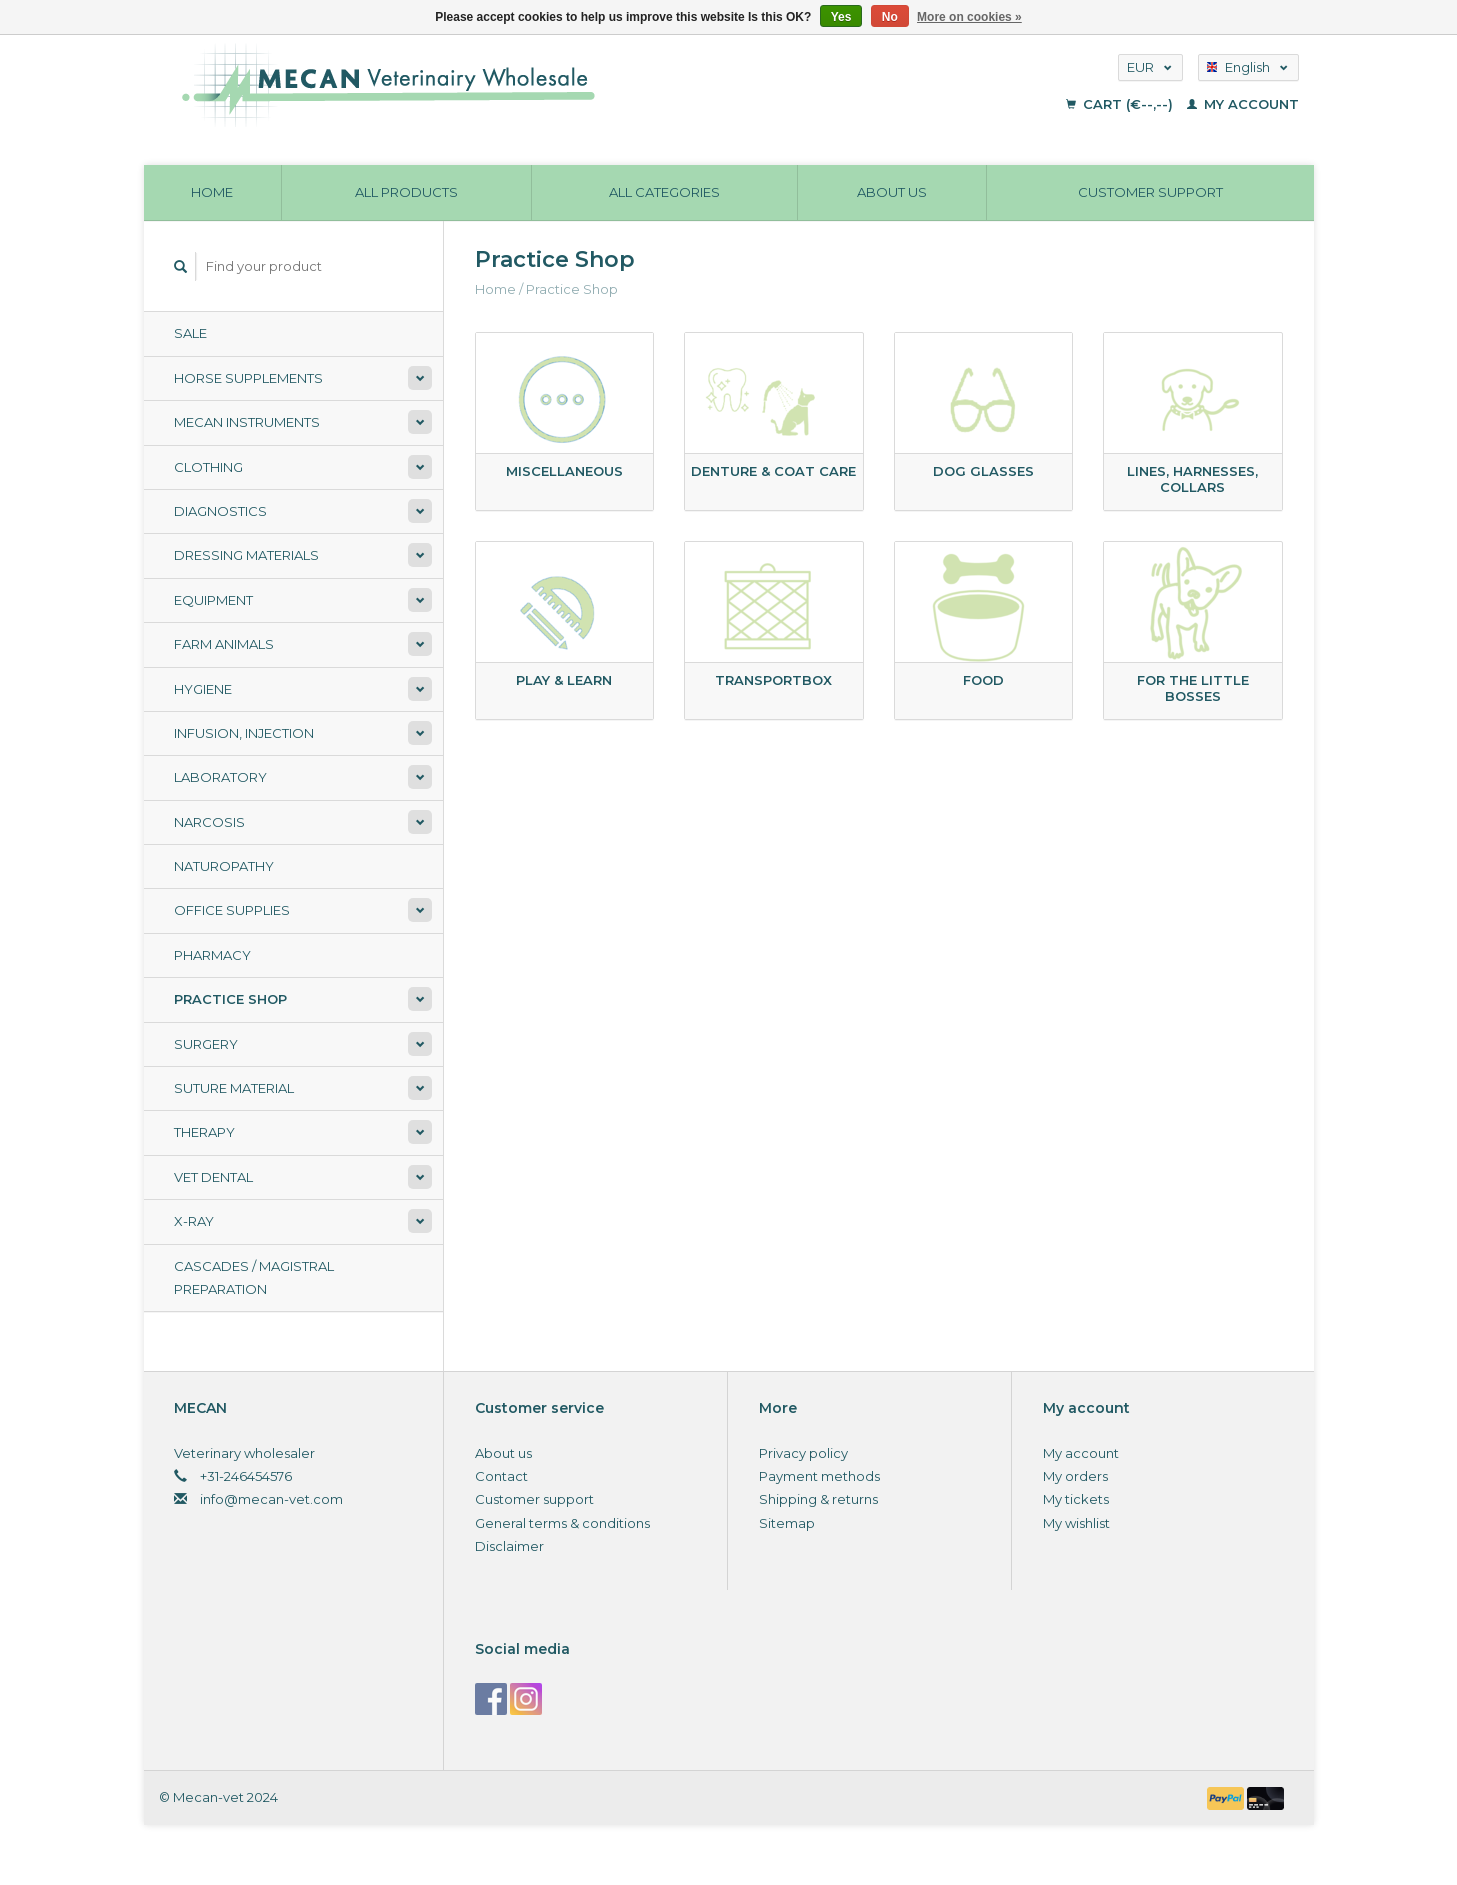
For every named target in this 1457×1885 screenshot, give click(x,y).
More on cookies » (969, 17)
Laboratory (220, 777)
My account (1243, 104)
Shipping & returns (818, 1499)
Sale (190, 333)
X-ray (194, 1221)
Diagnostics (220, 511)
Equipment (213, 600)
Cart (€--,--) (1121, 104)
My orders (1075, 1476)
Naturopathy (224, 866)
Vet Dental (213, 1177)
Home (212, 192)
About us (892, 192)
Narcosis (209, 822)
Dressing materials (246, 555)
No (890, 17)
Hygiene (203, 689)
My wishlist (1076, 1523)
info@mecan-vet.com (271, 1499)
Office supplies (232, 910)
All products (406, 192)
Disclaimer (509, 1546)
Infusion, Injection (244, 733)
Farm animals (224, 644)
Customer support (1150, 192)
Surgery (206, 1044)
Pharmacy (212, 955)
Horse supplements (248, 378)
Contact (501, 1476)
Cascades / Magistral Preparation (254, 1277)
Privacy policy (803, 1453)
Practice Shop (230, 999)
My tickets (1076, 1499)
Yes (841, 17)
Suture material (234, 1088)
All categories (664, 192)
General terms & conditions (562, 1523)
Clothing (208, 467)
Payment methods (819, 1476)
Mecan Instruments (247, 422)
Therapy (204, 1132)
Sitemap (787, 1523)
